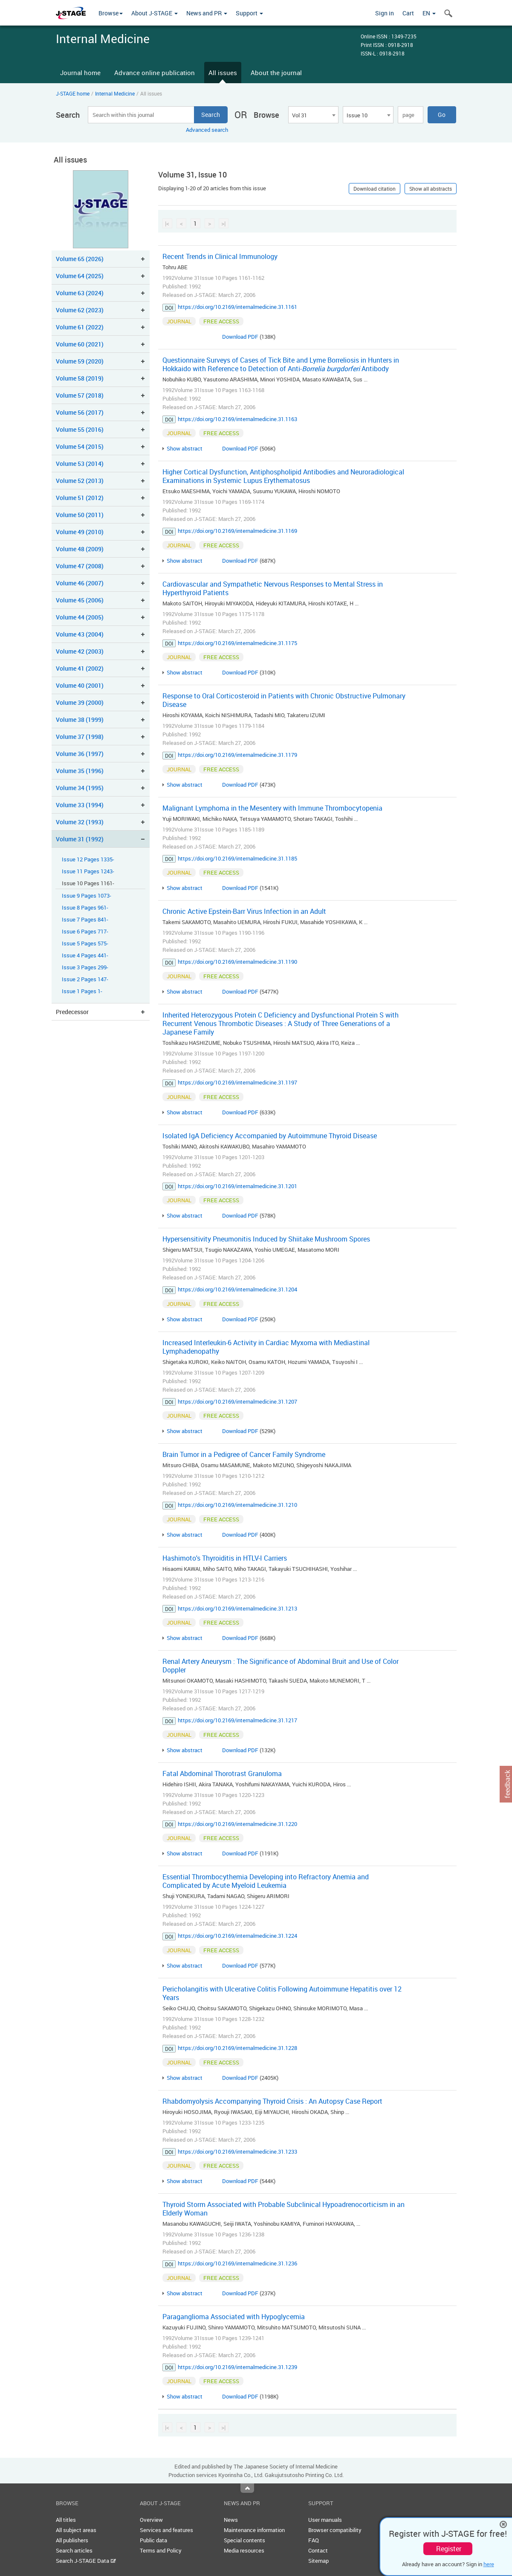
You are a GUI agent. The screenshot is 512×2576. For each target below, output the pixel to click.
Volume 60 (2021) (80, 344)
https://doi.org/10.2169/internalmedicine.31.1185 (237, 858)
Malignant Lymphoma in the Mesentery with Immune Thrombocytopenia (272, 808)
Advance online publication (154, 72)
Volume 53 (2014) (80, 463)
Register (448, 2548)
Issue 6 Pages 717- (85, 931)
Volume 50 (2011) (80, 515)
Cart (408, 13)
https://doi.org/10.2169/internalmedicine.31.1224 (237, 1935)
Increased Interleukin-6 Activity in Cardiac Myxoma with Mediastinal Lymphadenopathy (266, 1347)
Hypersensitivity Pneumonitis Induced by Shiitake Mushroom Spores (266, 1239)
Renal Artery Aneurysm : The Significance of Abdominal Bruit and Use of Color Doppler (280, 1666)
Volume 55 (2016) (80, 429)
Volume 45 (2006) (80, 600)
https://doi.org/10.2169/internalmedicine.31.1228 (237, 2048)
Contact (318, 2550)
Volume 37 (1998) (80, 737)
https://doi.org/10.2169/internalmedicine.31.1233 (237, 2151)
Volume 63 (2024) (80, 293)
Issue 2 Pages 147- (85, 979)
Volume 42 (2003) (80, 651)
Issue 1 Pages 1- (82, 991)
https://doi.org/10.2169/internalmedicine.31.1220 (237, 1824)
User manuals (325, 2520)
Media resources (244, 2550)
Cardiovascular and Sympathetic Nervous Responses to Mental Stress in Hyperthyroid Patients (272, 588)
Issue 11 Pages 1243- (88, 871)
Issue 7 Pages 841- (85, 919)
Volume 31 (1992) (80, 839)
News (231, 2520)
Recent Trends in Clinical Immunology (220, 256)
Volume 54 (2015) (80, 446)
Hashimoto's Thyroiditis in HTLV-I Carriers (224, 1558)
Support (249, 13)
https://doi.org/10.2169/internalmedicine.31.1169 (237, 531)
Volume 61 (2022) (80, 327)
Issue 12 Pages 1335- (88, 859)
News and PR (206, 13)
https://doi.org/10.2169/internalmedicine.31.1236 (237, 2263)
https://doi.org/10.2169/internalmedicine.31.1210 (237, 1505)
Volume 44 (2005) (80, 617)
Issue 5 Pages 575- (85, 943)
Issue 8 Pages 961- (85, 907)
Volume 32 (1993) (80, 822)
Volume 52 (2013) (80, 481)
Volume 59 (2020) (80, 361)
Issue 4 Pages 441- (85, 955)
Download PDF (240, 336)
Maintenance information (254, 2530)
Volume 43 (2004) (80, 634)
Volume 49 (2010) (80, 532)
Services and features (166, 2530)
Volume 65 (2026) (80, 259)
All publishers (72, 2540)
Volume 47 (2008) (80, 566)
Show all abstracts (430, 188)
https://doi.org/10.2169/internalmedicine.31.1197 (237, 1082)
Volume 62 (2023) (80, 310)
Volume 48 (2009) (80, 549)
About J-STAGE (154, 13)
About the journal (276, 72)
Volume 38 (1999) (80, 719)
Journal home (80, 72)
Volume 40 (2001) (80, 685)
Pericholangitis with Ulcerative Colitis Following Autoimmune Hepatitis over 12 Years (282, 1993)
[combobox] (313, 114)
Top (247, 2488)
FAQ (313, 2540)
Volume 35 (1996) (80, 771)
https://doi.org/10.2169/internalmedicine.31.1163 (237, 419)
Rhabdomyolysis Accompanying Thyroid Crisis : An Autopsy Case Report (272, 2101)
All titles (66, 2520)
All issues (222, 72)
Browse (110, 13)
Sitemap (318, 2560)
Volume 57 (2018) (80, 395)
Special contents (244, 2540)
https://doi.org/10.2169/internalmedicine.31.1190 (237, 961)
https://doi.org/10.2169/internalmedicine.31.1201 (237, 1186)
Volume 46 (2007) (80, 583)
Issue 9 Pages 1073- (86, 895)
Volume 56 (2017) (80, 412)
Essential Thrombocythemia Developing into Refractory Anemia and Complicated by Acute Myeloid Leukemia (265, 1881)
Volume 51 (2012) (80, 498)
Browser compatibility (335, 2530)
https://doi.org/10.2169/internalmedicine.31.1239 (237, 2367)
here (488, 2564)
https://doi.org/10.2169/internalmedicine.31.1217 (237, 1720)
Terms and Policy (161, 2550)
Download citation (374, 188)
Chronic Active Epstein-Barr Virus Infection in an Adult (244, 911)
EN (429, 13)
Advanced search (207, 130)
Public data (153, 2540)
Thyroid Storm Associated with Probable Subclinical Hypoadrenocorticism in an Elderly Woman (283, 2209)
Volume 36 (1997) (80, 754)
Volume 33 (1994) (80, 805)
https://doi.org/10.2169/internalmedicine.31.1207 (237, 1401)
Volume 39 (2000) (80, 702)
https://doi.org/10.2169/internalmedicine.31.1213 (237, 1608)
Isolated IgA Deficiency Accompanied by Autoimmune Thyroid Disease (269, 1135)
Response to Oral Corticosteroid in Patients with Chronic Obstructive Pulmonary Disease (283, 700)
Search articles (74, 2550)
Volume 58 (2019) (80, 378)
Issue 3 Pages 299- (85, 967)
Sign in (384, 13)
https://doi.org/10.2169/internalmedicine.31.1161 (237, 307)
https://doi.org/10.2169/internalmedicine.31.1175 (237, 643)
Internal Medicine (115, 93)
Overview (151, 2520)
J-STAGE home (73, 93)
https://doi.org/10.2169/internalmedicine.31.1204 (237, 1289)
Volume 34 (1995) (80, 788)
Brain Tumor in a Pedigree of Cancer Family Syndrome (243, 1454)
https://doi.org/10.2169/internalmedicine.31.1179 (237, 755)
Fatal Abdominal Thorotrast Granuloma (222, 1773)
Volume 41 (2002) (80, 668)
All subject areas (76, 2530)
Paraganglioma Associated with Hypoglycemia (233, 2316)
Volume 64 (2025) (80, 276)
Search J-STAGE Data (86, 2560)
